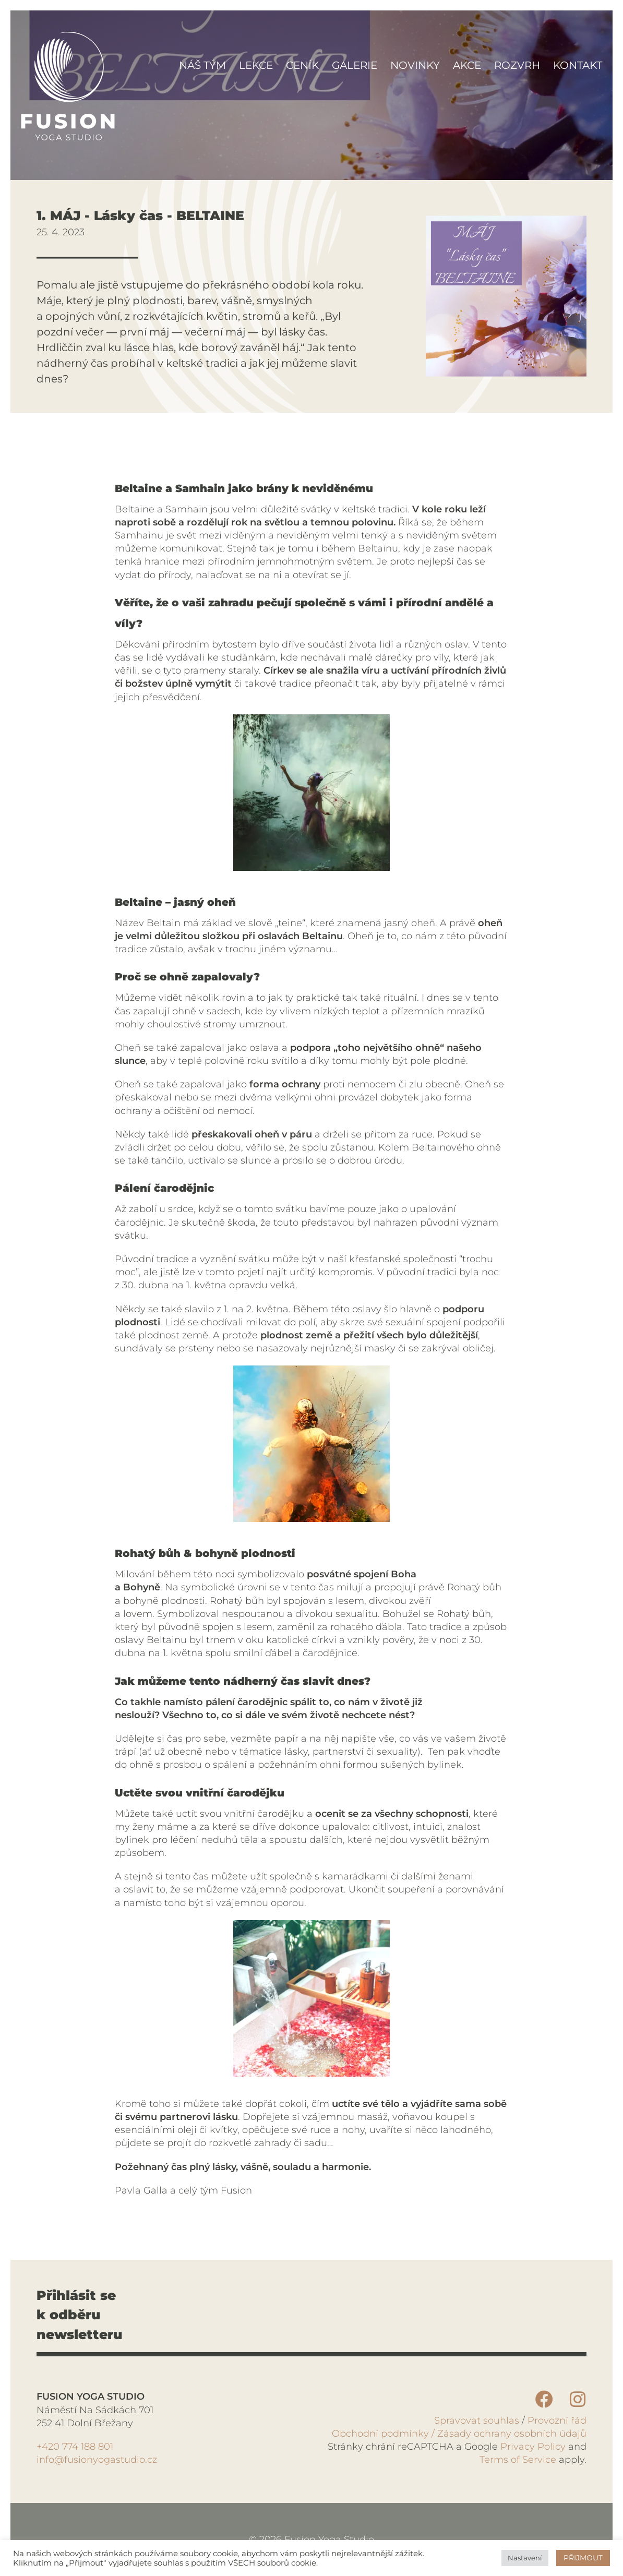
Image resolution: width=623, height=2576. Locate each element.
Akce (467, 65)
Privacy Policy (532, 2446)
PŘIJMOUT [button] (583, 2557)
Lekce (256, 65)
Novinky (415, 65)
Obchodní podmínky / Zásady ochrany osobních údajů (459, 2433)
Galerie (354, 65)
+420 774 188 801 (75, 2446)
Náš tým (202, 65)
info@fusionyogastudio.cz (97, 2459)
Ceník (302, 65)
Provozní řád (557, 2420)
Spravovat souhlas (476, 2420)
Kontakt (577, 65)
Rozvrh (517, 65)
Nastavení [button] (525, 2558)
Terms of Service (518, 2459)
